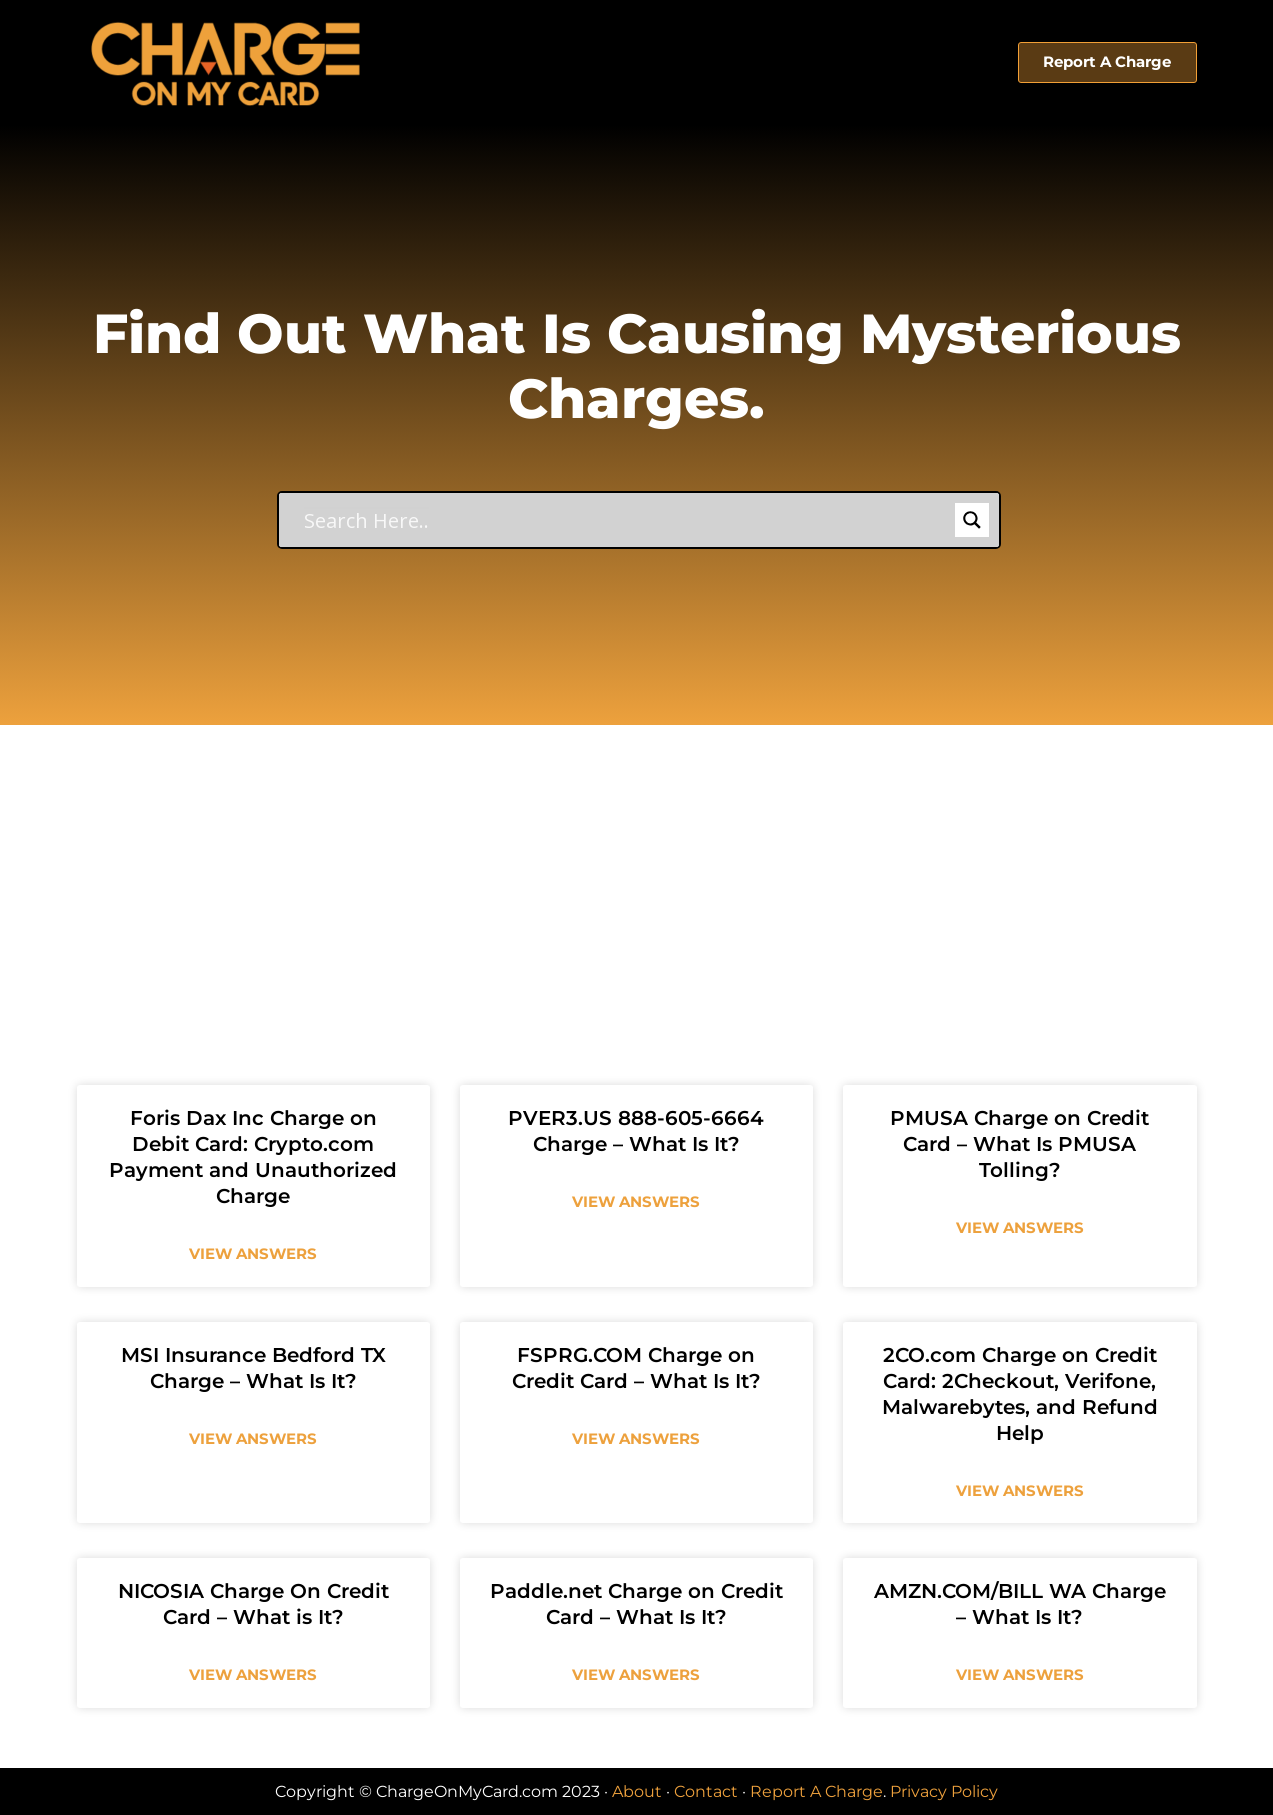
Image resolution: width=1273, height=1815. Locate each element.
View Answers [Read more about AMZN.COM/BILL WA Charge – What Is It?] (1020, 1674)
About (637, 1791)
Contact (706, 1791)
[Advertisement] (637, 875)
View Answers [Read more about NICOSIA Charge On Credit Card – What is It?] (253, 1674)
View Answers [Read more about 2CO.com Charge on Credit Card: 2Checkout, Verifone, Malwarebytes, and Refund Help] (1020, 1490)
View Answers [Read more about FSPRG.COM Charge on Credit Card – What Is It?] (636, 1438)
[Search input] (627, 520)
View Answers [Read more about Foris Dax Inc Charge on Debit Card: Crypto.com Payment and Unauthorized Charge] (253, 1253)
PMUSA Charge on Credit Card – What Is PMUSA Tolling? (1019, 1144)
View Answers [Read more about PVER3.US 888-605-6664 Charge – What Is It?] (636, 1201)
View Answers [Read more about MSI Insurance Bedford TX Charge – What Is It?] (253, 1438)
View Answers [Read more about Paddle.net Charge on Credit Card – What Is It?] (636, 1674)
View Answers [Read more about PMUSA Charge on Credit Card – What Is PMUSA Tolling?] (1020, 1227)
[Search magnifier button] (972, 520)
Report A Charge (816, 1791)
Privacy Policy (944, 1791)
